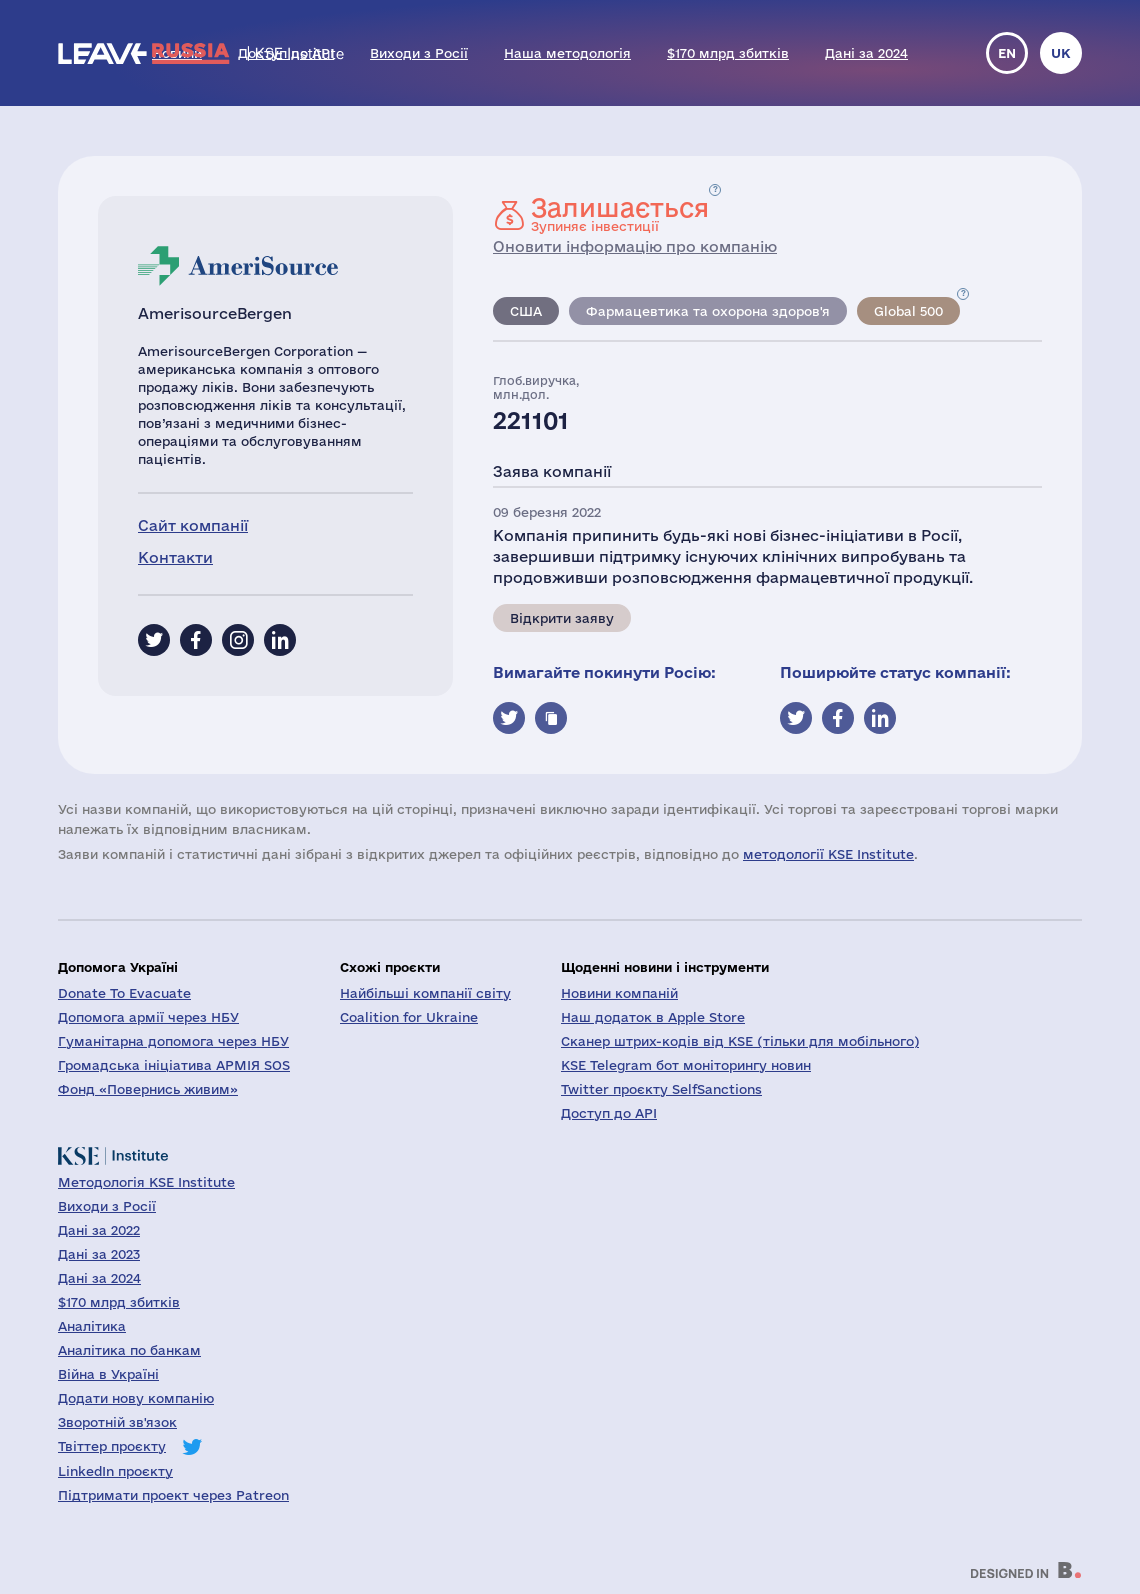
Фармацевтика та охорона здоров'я (708, 311)
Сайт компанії (193, 525)
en (1007, 53)
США (526, 311)
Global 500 (908, 311)
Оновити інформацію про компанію (635, 246)
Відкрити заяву (562, 618)
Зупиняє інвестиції (620, 214)
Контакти (175, 557)
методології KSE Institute (828, 854)
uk (1061, 53)
